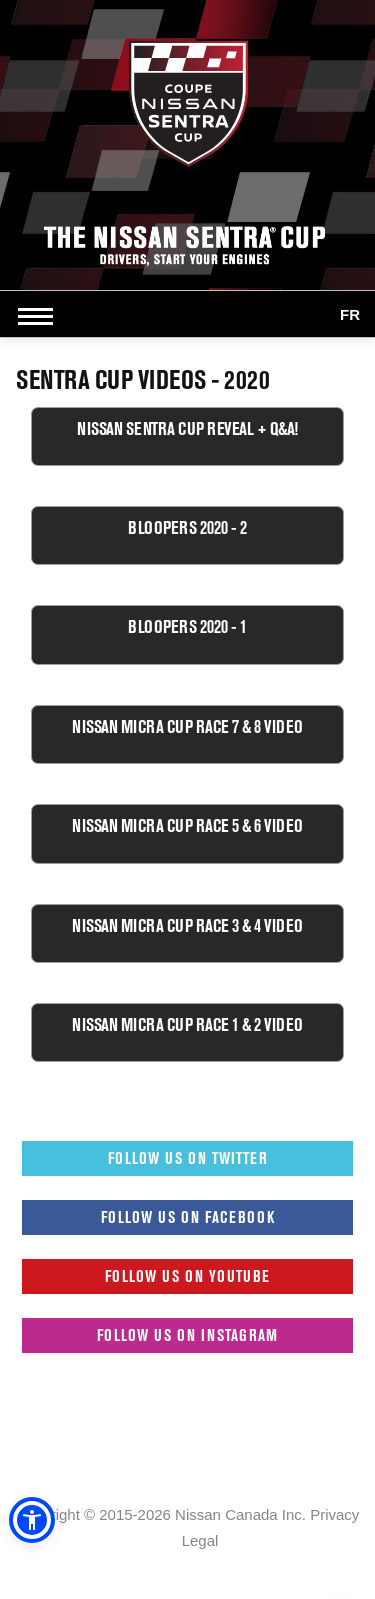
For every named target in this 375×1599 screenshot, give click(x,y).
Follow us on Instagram (187, 1335)
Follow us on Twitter (188, 1158)
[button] (32, 1520)
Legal (200, 1540)
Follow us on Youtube (187, 1276)
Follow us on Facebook (188, 1217)
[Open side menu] (40, 316)
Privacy (334, 1514)
